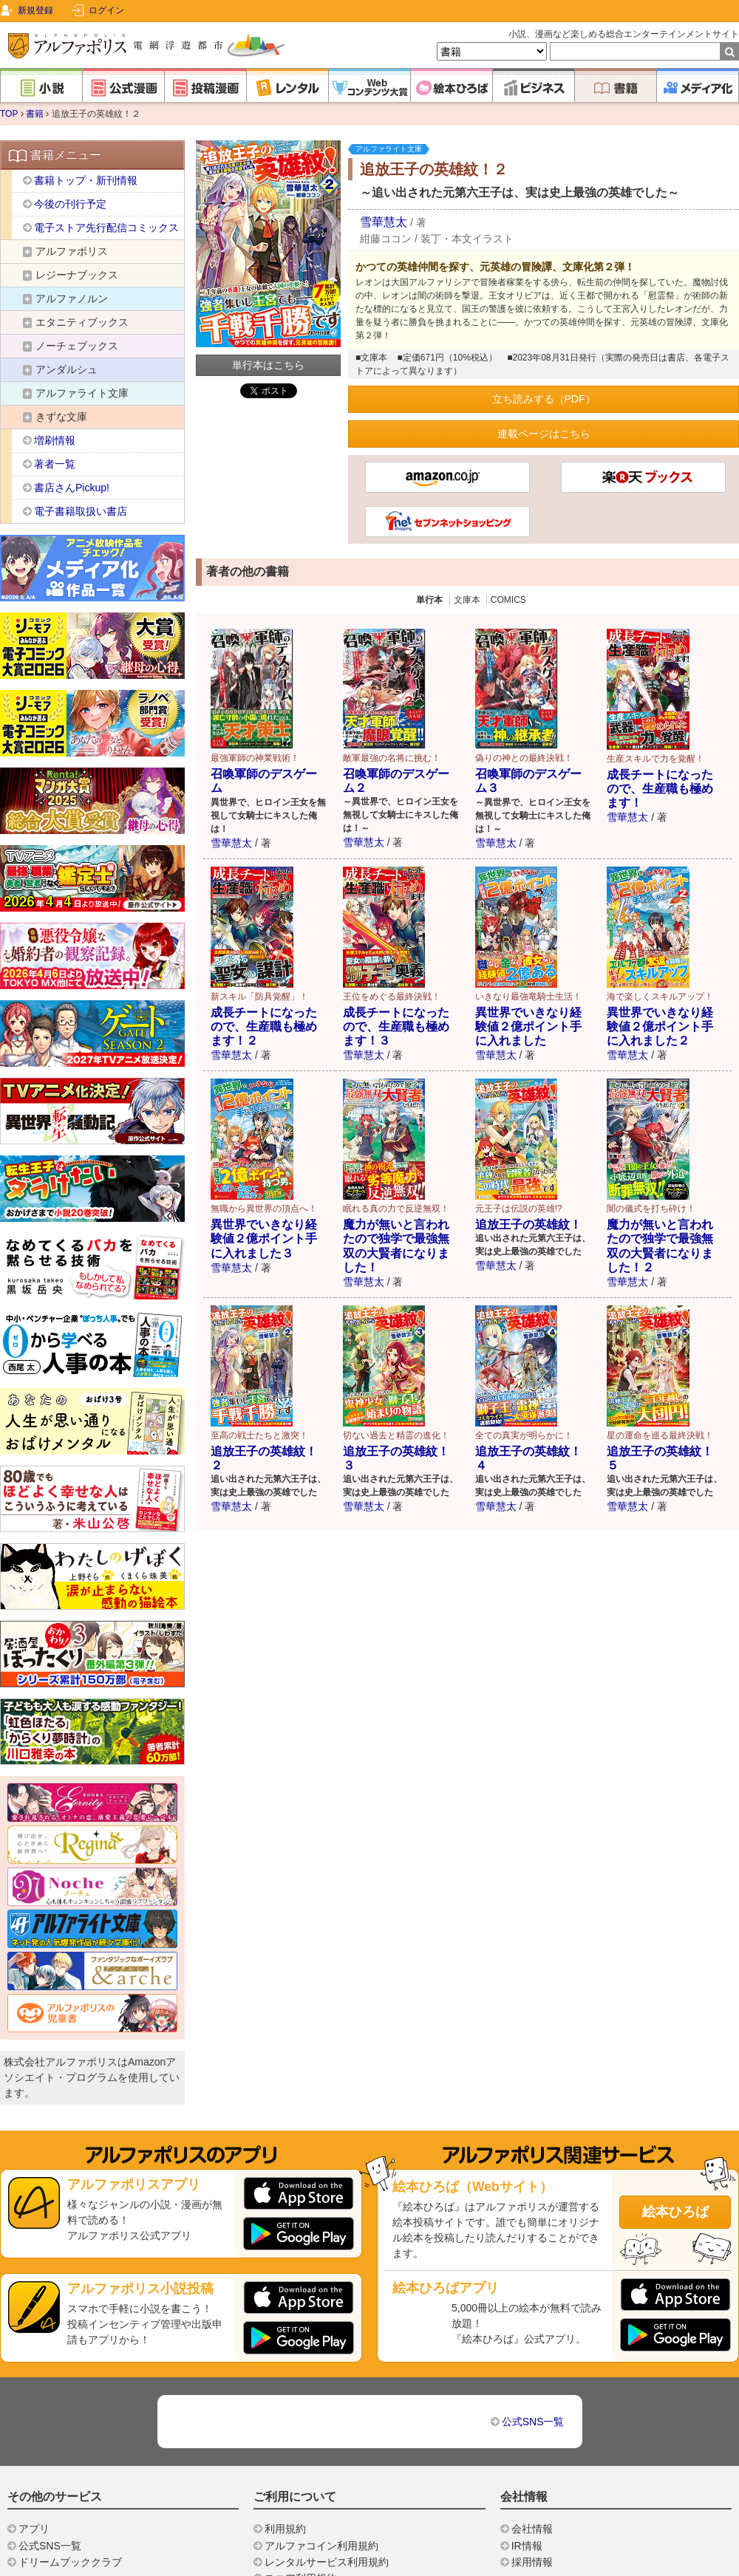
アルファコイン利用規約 (321, 2546)
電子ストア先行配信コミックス (106, 227)
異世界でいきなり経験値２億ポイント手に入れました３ (264, 1238)
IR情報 (526, 2546)
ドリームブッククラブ (70, 2562)
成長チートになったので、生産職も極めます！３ (396, 1026)
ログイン (106, 10)
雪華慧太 (383, 222)
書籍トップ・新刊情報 (85, 180)
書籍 (35, 114)
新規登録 (35, 10)
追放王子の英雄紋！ (528, 1224)
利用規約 (285, 2529)
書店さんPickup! (71, 487)
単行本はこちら (268, 365)
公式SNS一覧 (533, 2422)
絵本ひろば (675, 2211)
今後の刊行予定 (70, 204)
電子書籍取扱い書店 (80, 511)
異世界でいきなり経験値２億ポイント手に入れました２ (660, 1026)
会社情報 (532, 2529)
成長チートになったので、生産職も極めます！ (660, 788)
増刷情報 (54, 440)
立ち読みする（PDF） (544, 399)
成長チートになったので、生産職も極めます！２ (264, 1026)
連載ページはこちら (543, 434)
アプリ (34, 2529)
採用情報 (532, 2562)
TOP (9, 114)
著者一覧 (54, 464)
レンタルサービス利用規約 (327, 2562)
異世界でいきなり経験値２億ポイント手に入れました (528, 1026)
